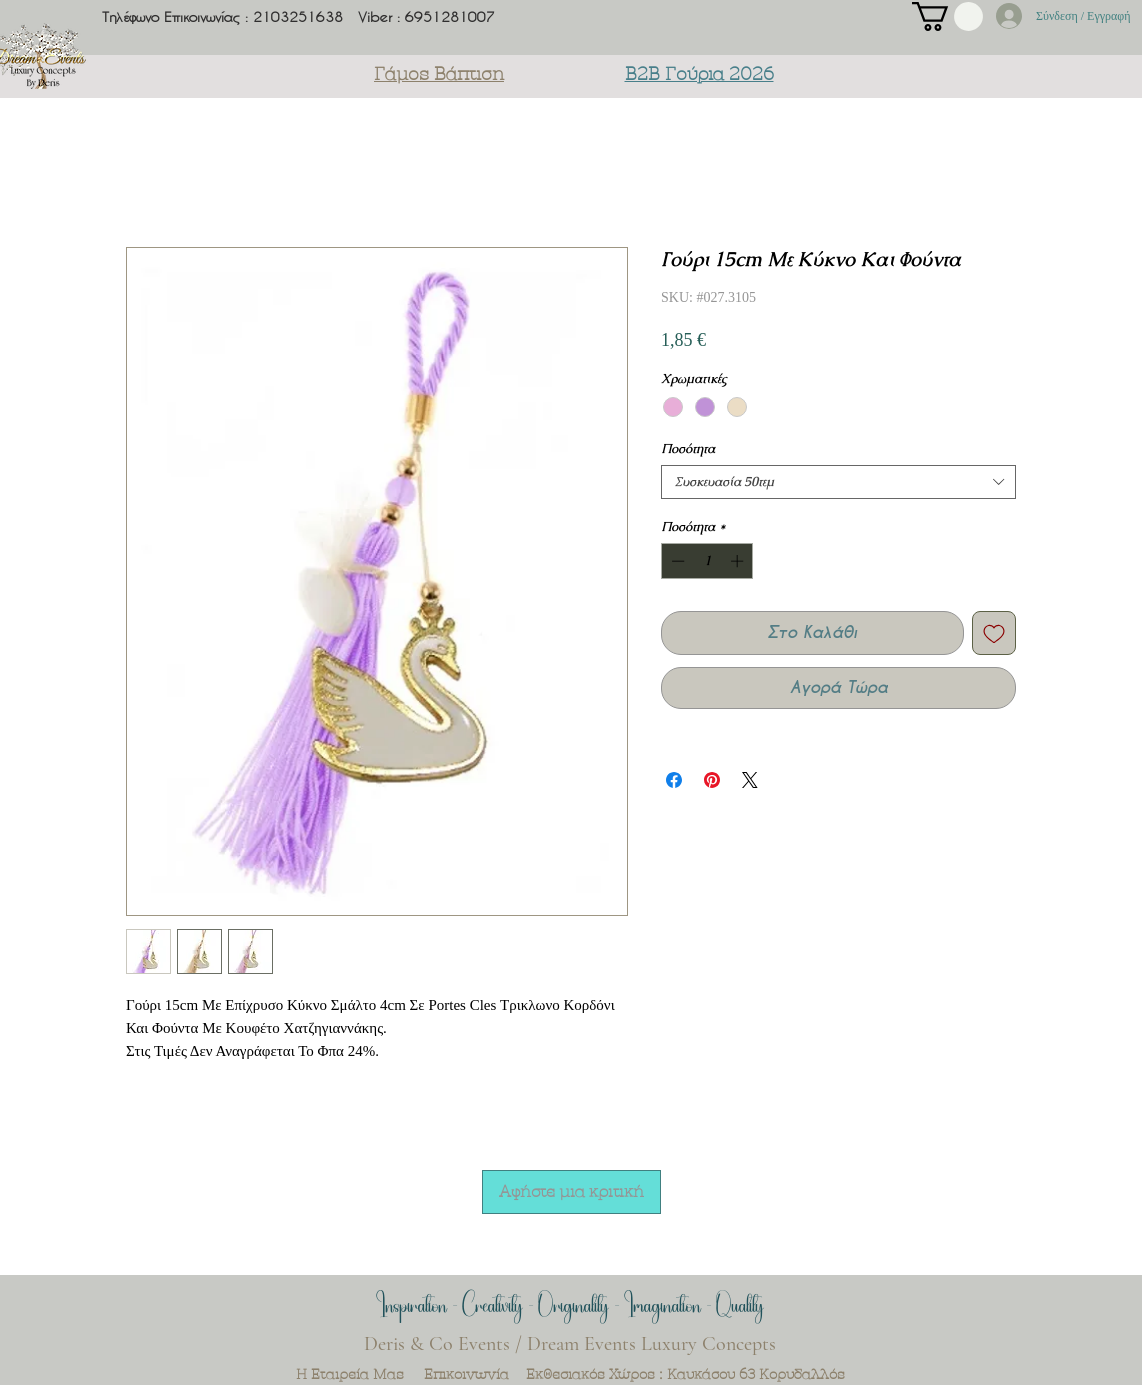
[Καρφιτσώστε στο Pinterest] (712, 780)
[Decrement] (676, 561)
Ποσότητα (688, 448)
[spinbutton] (707, 561)
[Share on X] (750, 780)
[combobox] (838, 482)
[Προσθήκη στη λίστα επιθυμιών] (994, 633)
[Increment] (739, 561)
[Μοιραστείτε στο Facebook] (674, 780)
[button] (947, 16)
